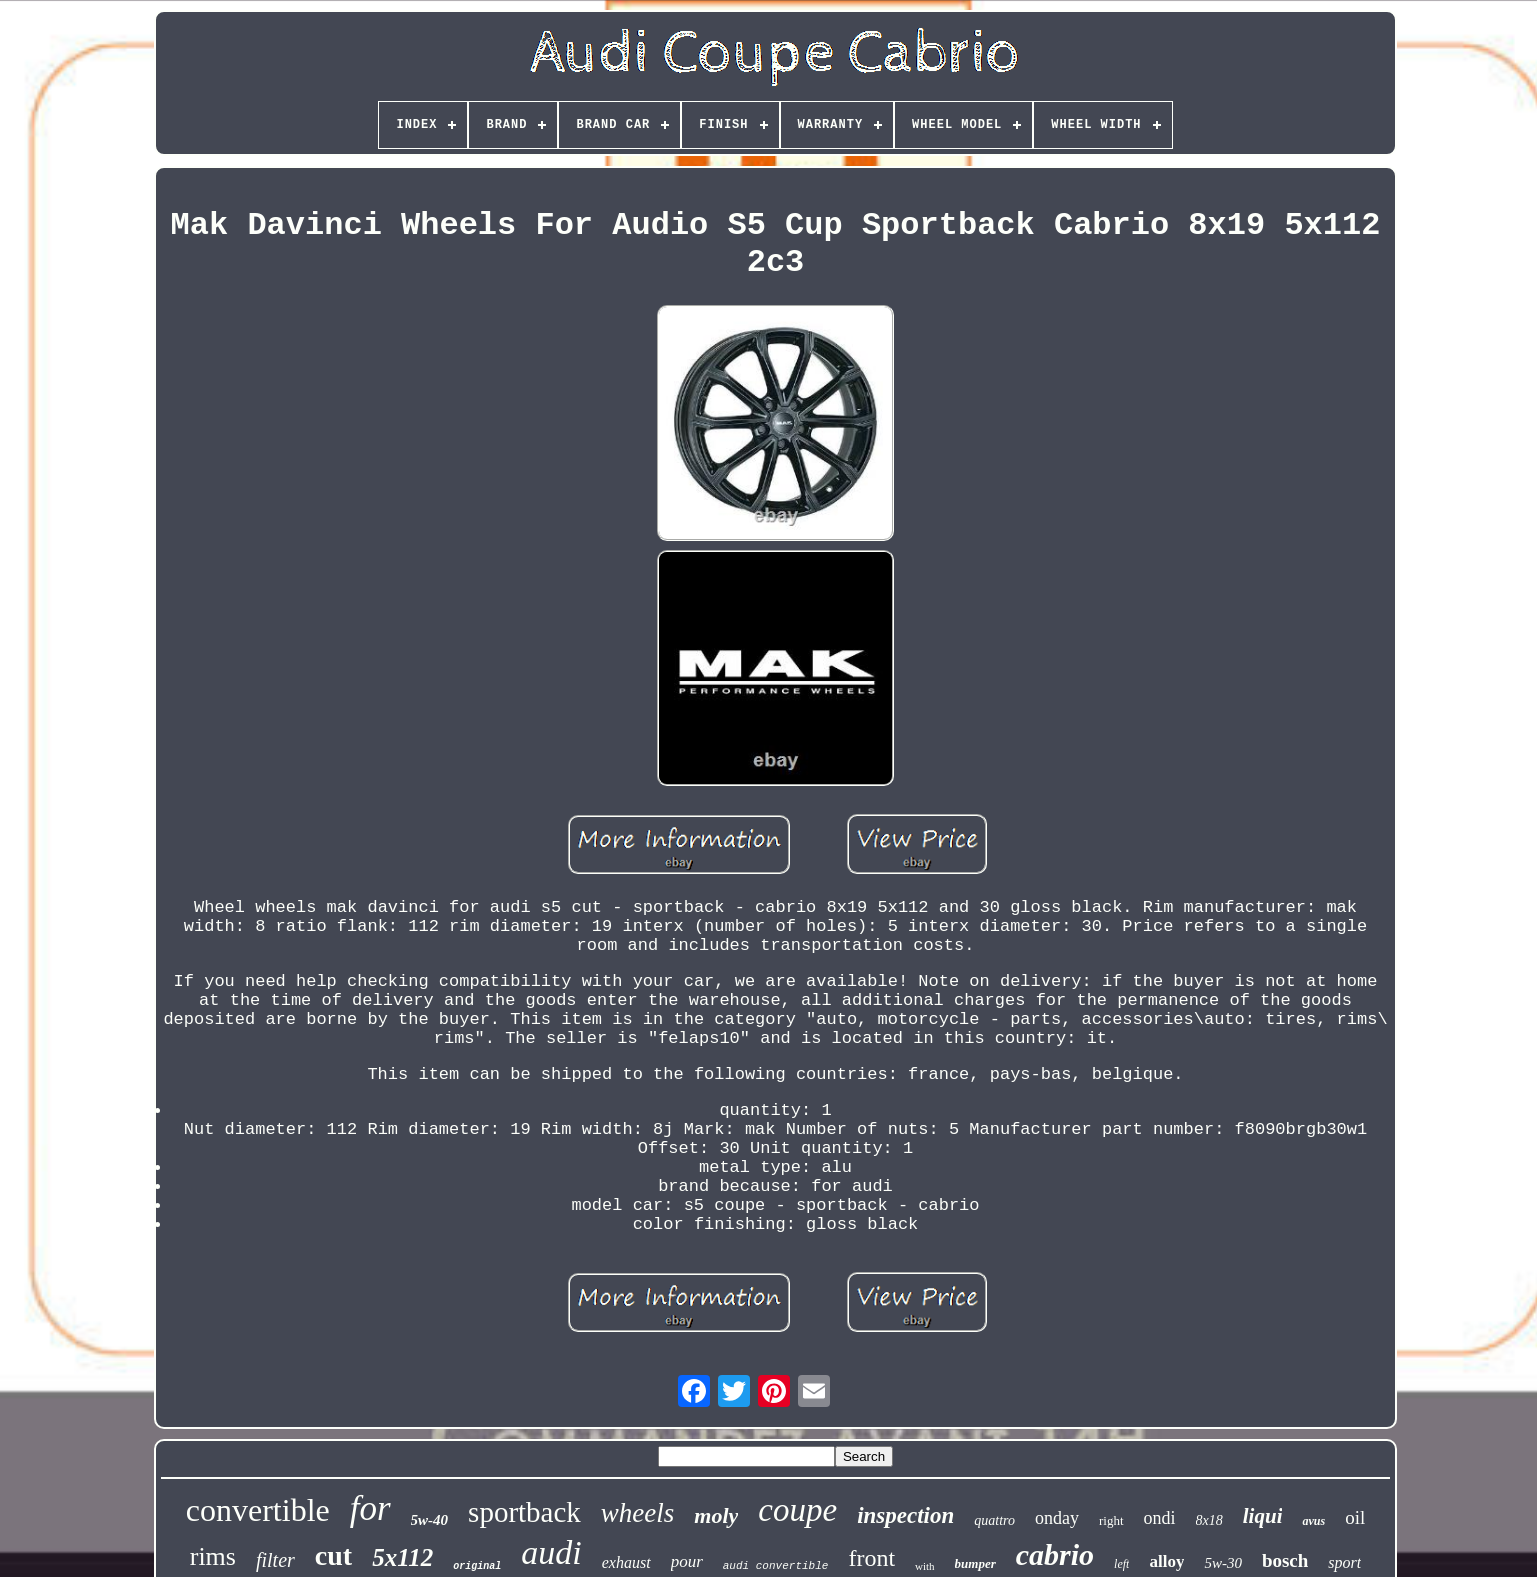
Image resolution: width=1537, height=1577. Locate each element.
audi (551, 1552)
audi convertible (776, 1566)
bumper (975, 1563)
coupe (797, 1510)
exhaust (626, 1562)
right (1111, 1520)
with (925, 1566)
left (1121, 1564)
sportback (524, 1512)
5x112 (402, 1557)
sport (1344, 1562)
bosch (1285, 1560)
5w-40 (430, 1520)
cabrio (1055, 1554)
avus (1313, 1521)
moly (716, 1515)
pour (687, 1561)
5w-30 (1223, 1563)
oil (1355, 1517)
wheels (638, 1513)
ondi (1160, 1518)
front (871, 1558)
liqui (1263, 1516)
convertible (258, 1510)
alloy (1166, 1561)
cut (333, 1555)
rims (213, 1556)
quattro (994, 1520)
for (370, 1508)
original (477, 1566)
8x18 (1209, 1520)
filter (275, 1560)
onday (1057, 1518)
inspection (905, 1515)
